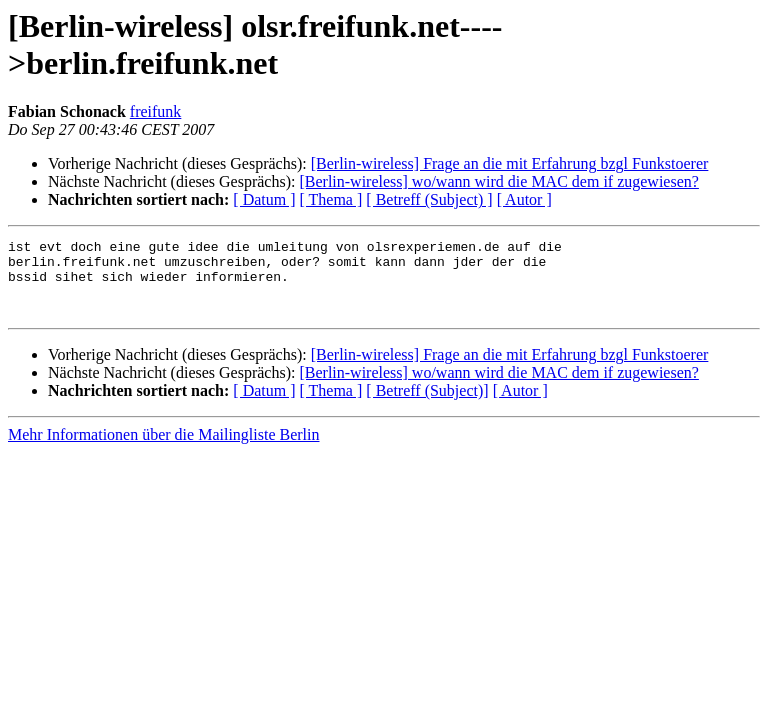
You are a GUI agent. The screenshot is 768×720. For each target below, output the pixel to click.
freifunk (156, 111)
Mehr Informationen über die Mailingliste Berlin (163, 449)
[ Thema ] (331, 199)
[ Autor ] (524, 199)
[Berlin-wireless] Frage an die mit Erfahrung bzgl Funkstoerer (510, 163)
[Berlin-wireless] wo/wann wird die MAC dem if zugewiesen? (498, 181)
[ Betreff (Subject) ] (429, 199)
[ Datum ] (264, 199)
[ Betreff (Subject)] (427, 405)
